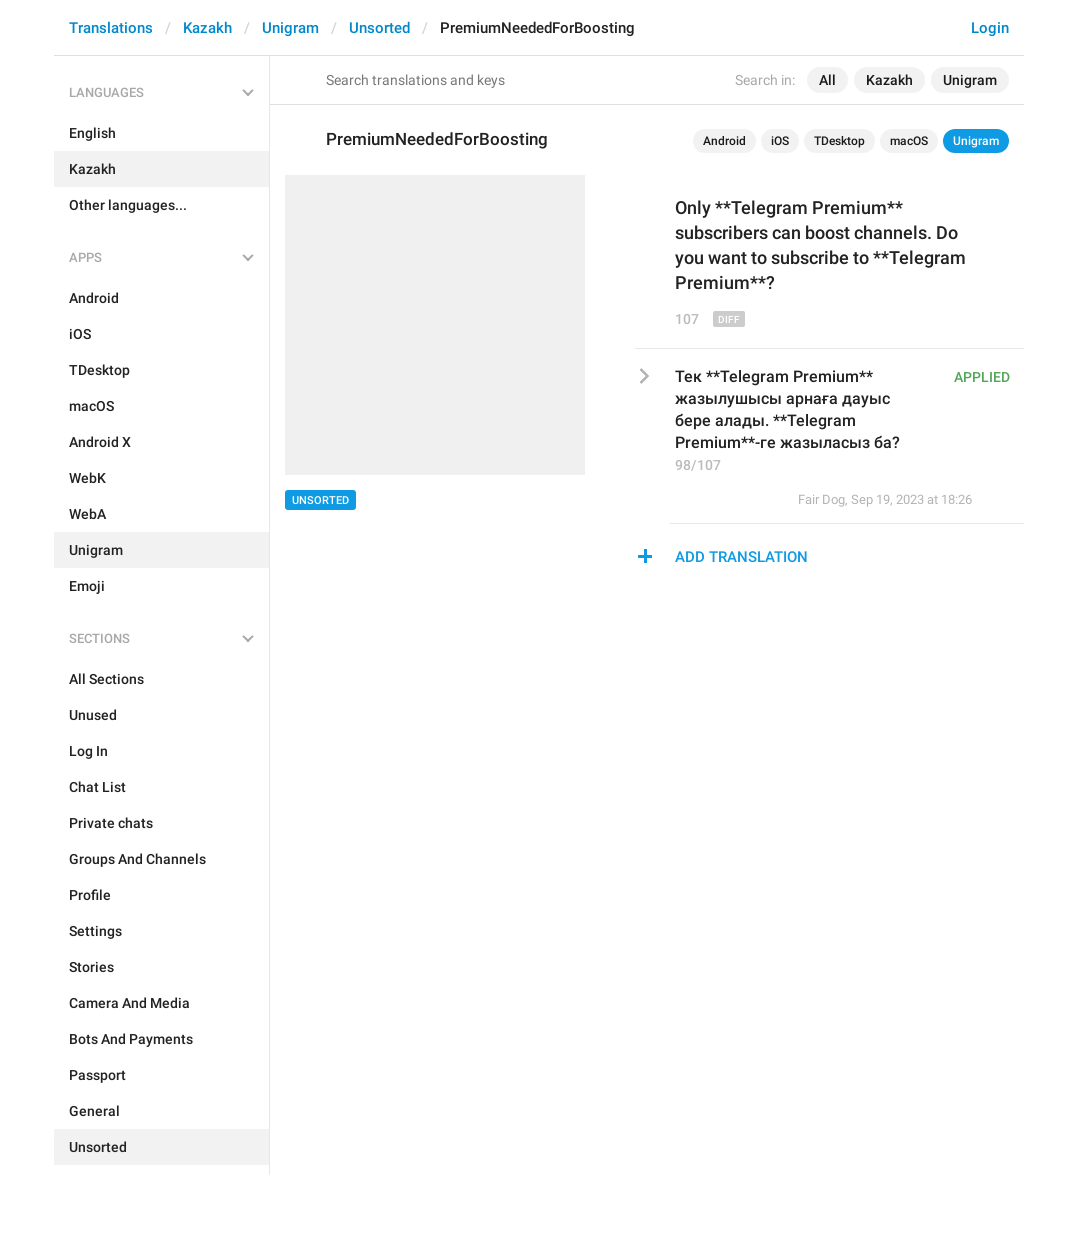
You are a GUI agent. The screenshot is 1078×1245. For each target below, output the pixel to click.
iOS (780, 141)
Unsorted (379, 28)
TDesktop (839, 141)
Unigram (290, 28)
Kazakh (207, 28)
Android (724, 141)
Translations (111, 28)
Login (990, 28)
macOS (909, 141)
